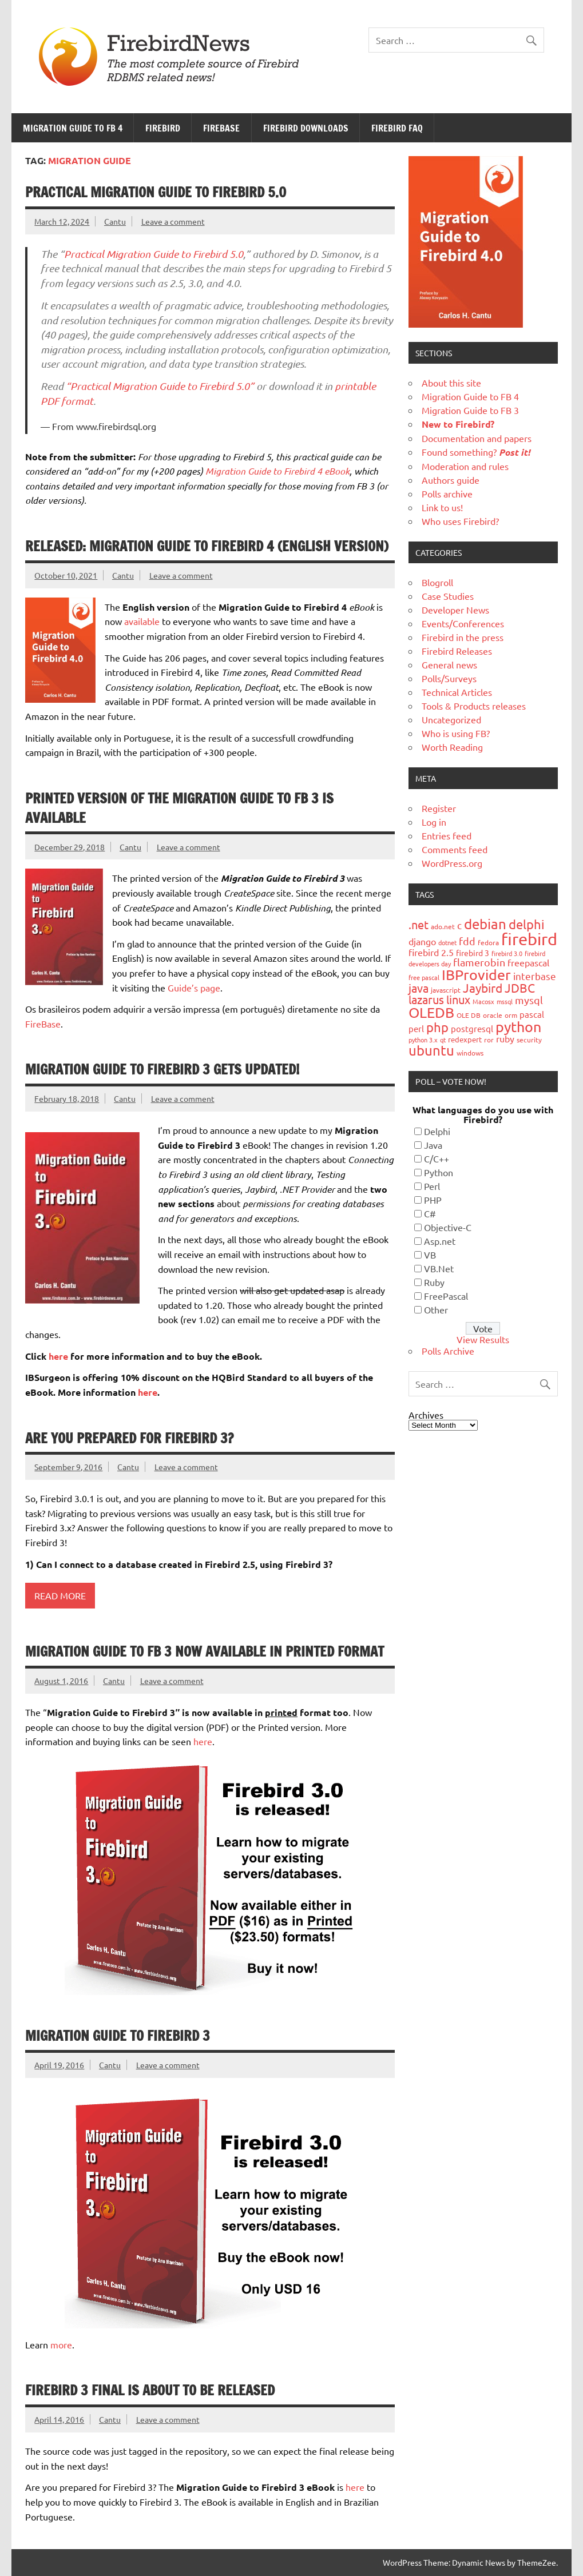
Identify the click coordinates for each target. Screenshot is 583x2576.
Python (438, 1172)
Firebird (162, 128)
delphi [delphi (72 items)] (527, 924)
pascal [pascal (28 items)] (531, 1014)
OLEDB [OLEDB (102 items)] (431, 1012)
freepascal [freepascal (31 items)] (528, 962)
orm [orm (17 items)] (511, 1015)
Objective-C (447, 1227)
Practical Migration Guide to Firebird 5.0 (153, 254)
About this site (451, 382)
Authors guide (450, 479)
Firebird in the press (462, 637)
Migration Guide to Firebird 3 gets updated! (162, 1069)
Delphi (437, 1131)
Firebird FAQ (397, 128)
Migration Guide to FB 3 (470, 410)
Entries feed (446, 835)
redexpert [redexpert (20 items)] (465, 1039)
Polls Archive (448, 1350)
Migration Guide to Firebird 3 (117, 2035)
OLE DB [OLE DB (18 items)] (469, 1015)
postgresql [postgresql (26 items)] (472, 1028)
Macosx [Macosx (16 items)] (483, 1001)
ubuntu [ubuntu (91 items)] (431, 1050)
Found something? (476, 451)
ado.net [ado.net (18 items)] (443, 926)
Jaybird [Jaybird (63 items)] (482, 987)
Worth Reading (452, 747)
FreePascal (446, 1295)
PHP (433, 1199)
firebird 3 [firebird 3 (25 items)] (472, 952)
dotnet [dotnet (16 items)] (447, 942)
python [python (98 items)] (518, 1027)
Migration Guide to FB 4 (72, 128)
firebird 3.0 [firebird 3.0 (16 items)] (506, 953)
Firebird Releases (457, 650)
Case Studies (448, 596)
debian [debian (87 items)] (485, 923)
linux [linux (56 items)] (458, 999)
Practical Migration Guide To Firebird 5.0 (155, 192)
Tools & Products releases (474, 705)
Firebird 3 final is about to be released (150, 2390)
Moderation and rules (465, 466)
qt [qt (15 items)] (443, 1039)
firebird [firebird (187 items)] (529, 939)
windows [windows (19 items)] (470, 1052)
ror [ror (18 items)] (489, 1039)
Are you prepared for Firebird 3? (129, 1438)
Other (436, 1309)
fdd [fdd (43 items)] (467, 941)
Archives (426, 1414)
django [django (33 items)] (422, 941)
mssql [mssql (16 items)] (505, 1001)
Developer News (455, 609)
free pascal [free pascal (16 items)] (424, 977)
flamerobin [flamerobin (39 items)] (479, 962)
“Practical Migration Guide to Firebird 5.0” (160, 386)
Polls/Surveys (449, 678)
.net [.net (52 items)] (419, 924)
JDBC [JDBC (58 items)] (520, 987)
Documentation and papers (477, 438)
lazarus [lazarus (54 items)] (426, 999)
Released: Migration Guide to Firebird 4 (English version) (206, 546)
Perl (432, 1186)
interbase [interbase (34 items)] (534, 976)
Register (439, 808)
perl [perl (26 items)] (416, 1028)
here (58, 1356)
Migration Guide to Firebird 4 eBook (277, 471)
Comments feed (454, 849)
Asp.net (439, 1241)
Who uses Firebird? (460, 521)
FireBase (221, 128)
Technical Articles (457, 692)
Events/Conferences (463, 623)
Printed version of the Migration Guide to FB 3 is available (179, 808)
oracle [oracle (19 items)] (492, 1015)
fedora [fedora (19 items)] (488, 942)
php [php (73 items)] (437, 1027)
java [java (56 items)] (419, 988)
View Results (483, 1339)
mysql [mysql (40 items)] (529, 1000)
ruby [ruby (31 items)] (505, 1038)
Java (433, 1144)
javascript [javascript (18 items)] (446, 989)
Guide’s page (194, 987)
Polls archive (447, 493)
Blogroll (437, 582)
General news (449, 664)
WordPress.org (452, 863)
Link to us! (442, 507)
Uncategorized (451, 719)
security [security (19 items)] (529, 1039)
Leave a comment (173, 221)
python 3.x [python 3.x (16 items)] (423, 1039)
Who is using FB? (456, 733)
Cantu (115, 221)
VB (430, 1254)
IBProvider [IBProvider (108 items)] (476, 975)
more (61, 2344)
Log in (434, 821)
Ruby (434, 1282)
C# (430, 1213)
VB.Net (439, 1268)
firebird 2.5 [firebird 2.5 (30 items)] (431, 952)
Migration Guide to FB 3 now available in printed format (204, 1651)
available (142, 621)
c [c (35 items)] (459, 925)
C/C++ (436, 1158)
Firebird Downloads (305, 128)
